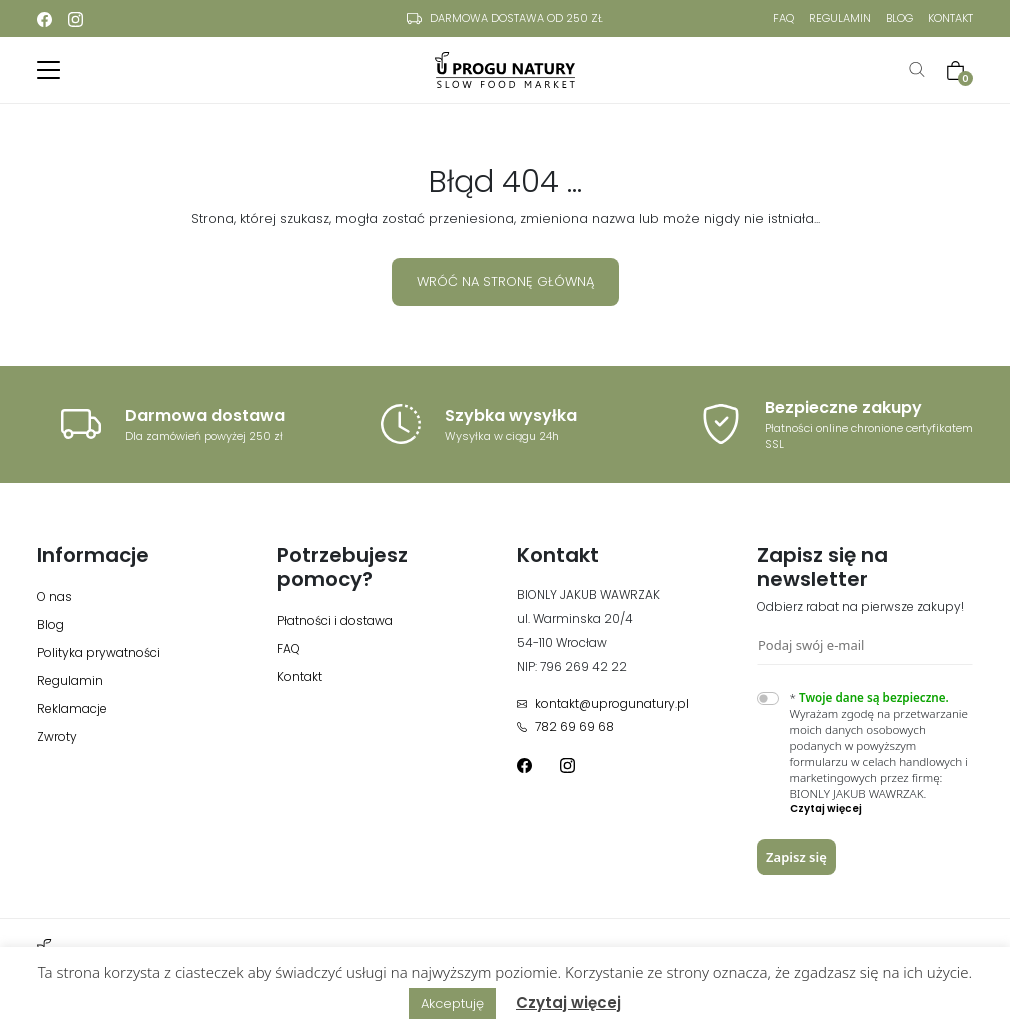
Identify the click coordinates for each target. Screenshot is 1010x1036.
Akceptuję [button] (452, 1003)
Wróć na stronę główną (505, 281)
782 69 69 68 (565, 726)
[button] (882, 809)
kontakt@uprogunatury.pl (603, 703)
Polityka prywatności (98, 652)
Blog (899, 18)
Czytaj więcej (568, 1002)
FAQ (783, 18)
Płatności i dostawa (335, 620)
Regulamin (840, 18)
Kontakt (950, 18)
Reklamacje (72, 708)
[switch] (768, 698)
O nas (54, 596)
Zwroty (57, 736)
